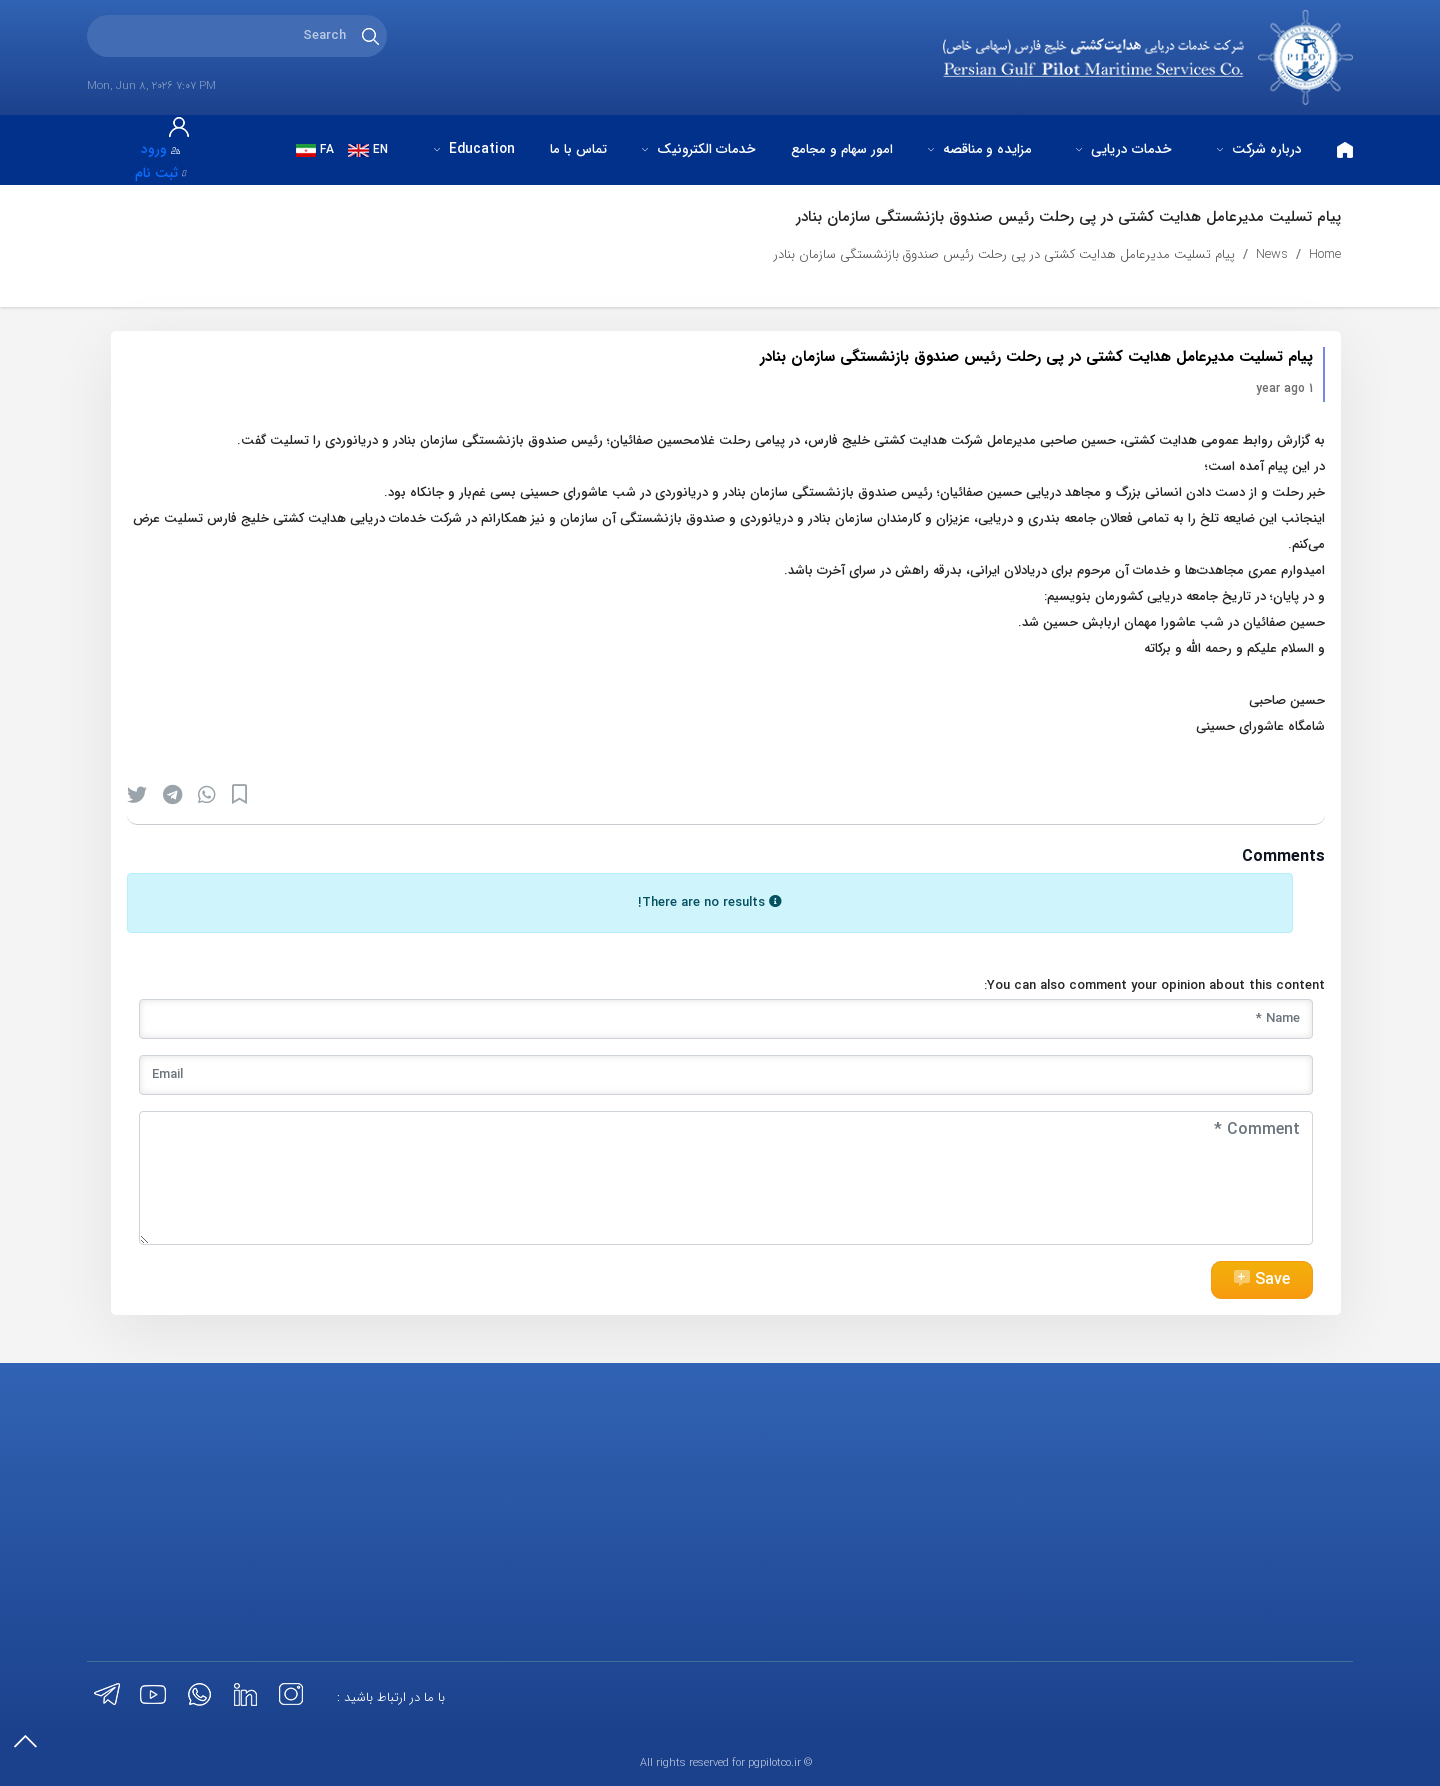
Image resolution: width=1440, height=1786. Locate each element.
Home (1325, 254)
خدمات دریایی (1123, 149)
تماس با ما (578, 149)
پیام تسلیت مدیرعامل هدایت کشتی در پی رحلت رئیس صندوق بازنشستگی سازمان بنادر (1004, 254)
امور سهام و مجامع (842, 149)
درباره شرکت (1259, 149)
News (1272, 254)
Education (474, 149)
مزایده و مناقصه (979, 149)
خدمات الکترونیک (698, 149)
